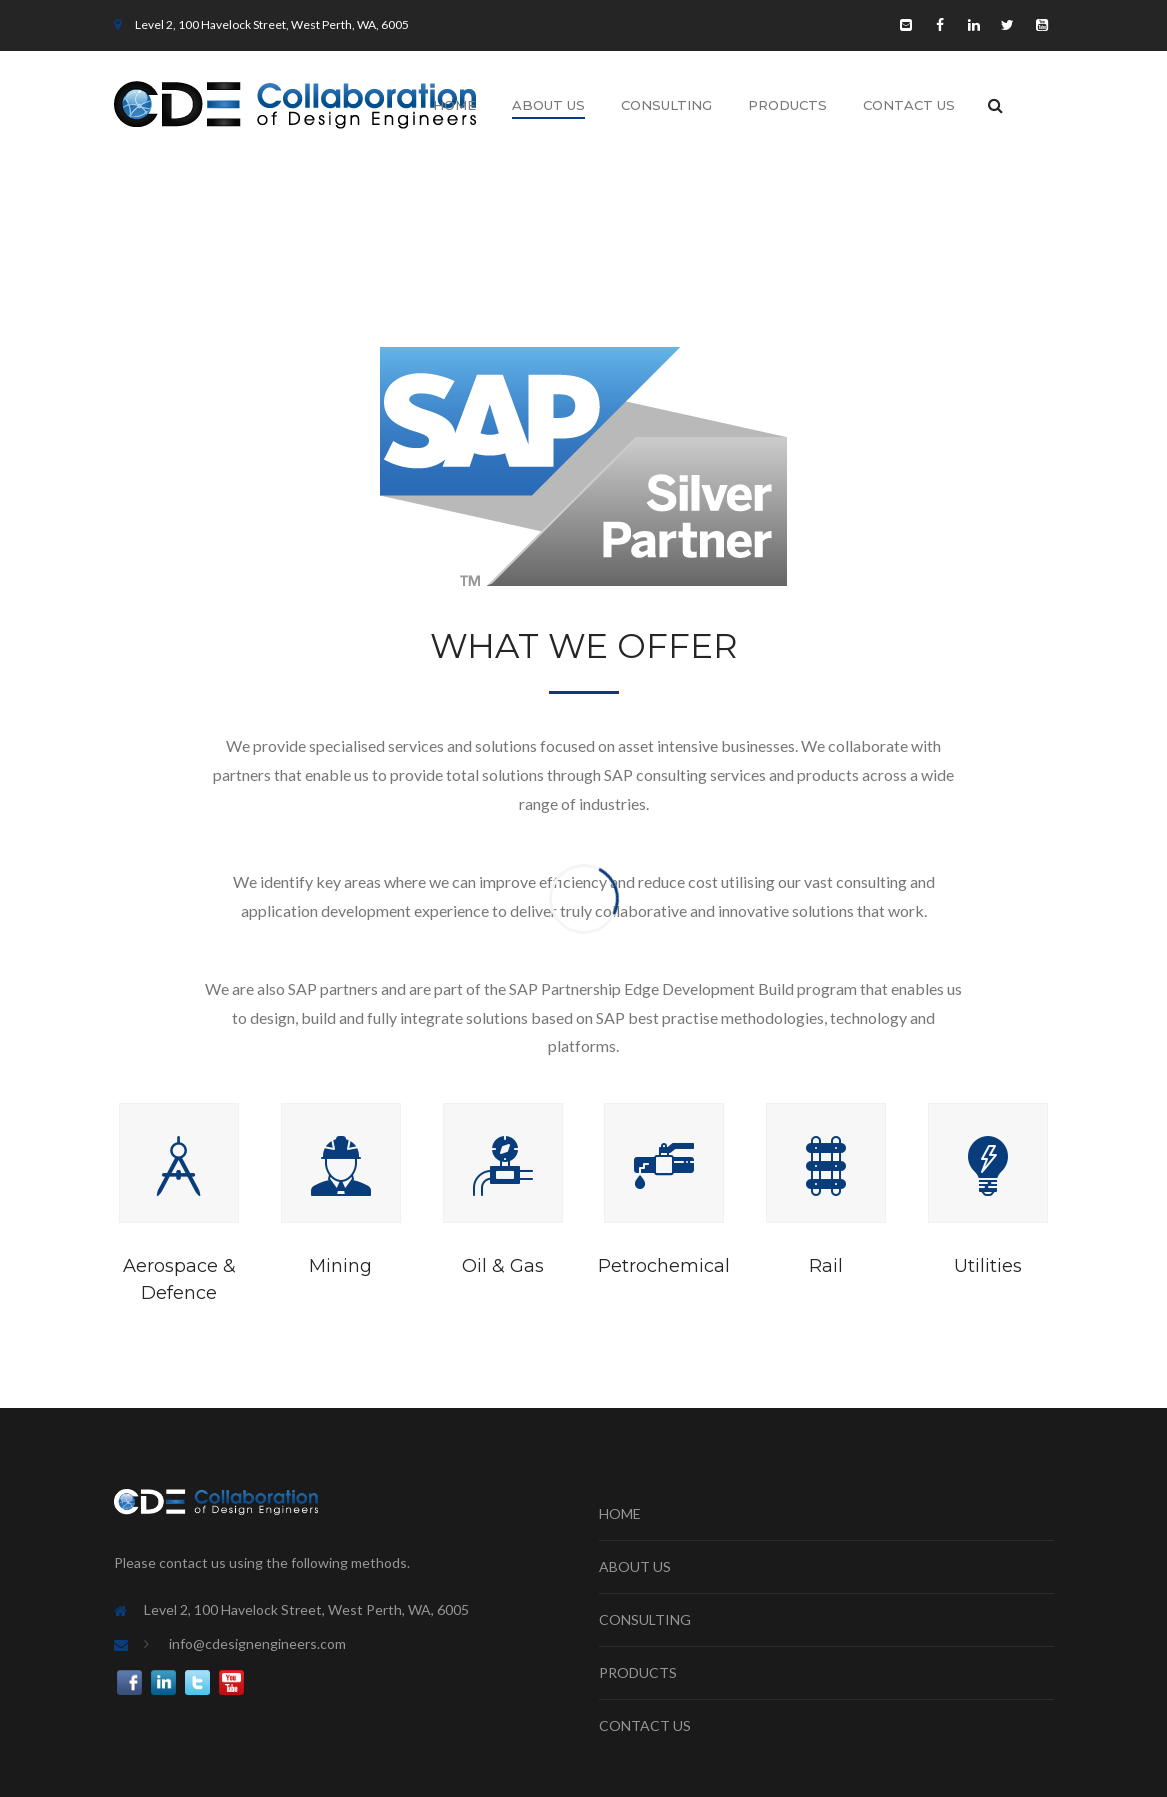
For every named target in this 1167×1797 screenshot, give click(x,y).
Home (454, 105)
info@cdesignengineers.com (257, 1643)
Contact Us (909, 105)
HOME (620, 1513)
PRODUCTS (638, 1672)
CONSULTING (645, 1619)
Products (787, 105)
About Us (548, 105)
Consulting (666, 105)
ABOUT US (635, 1566)
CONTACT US (645, 1725)
